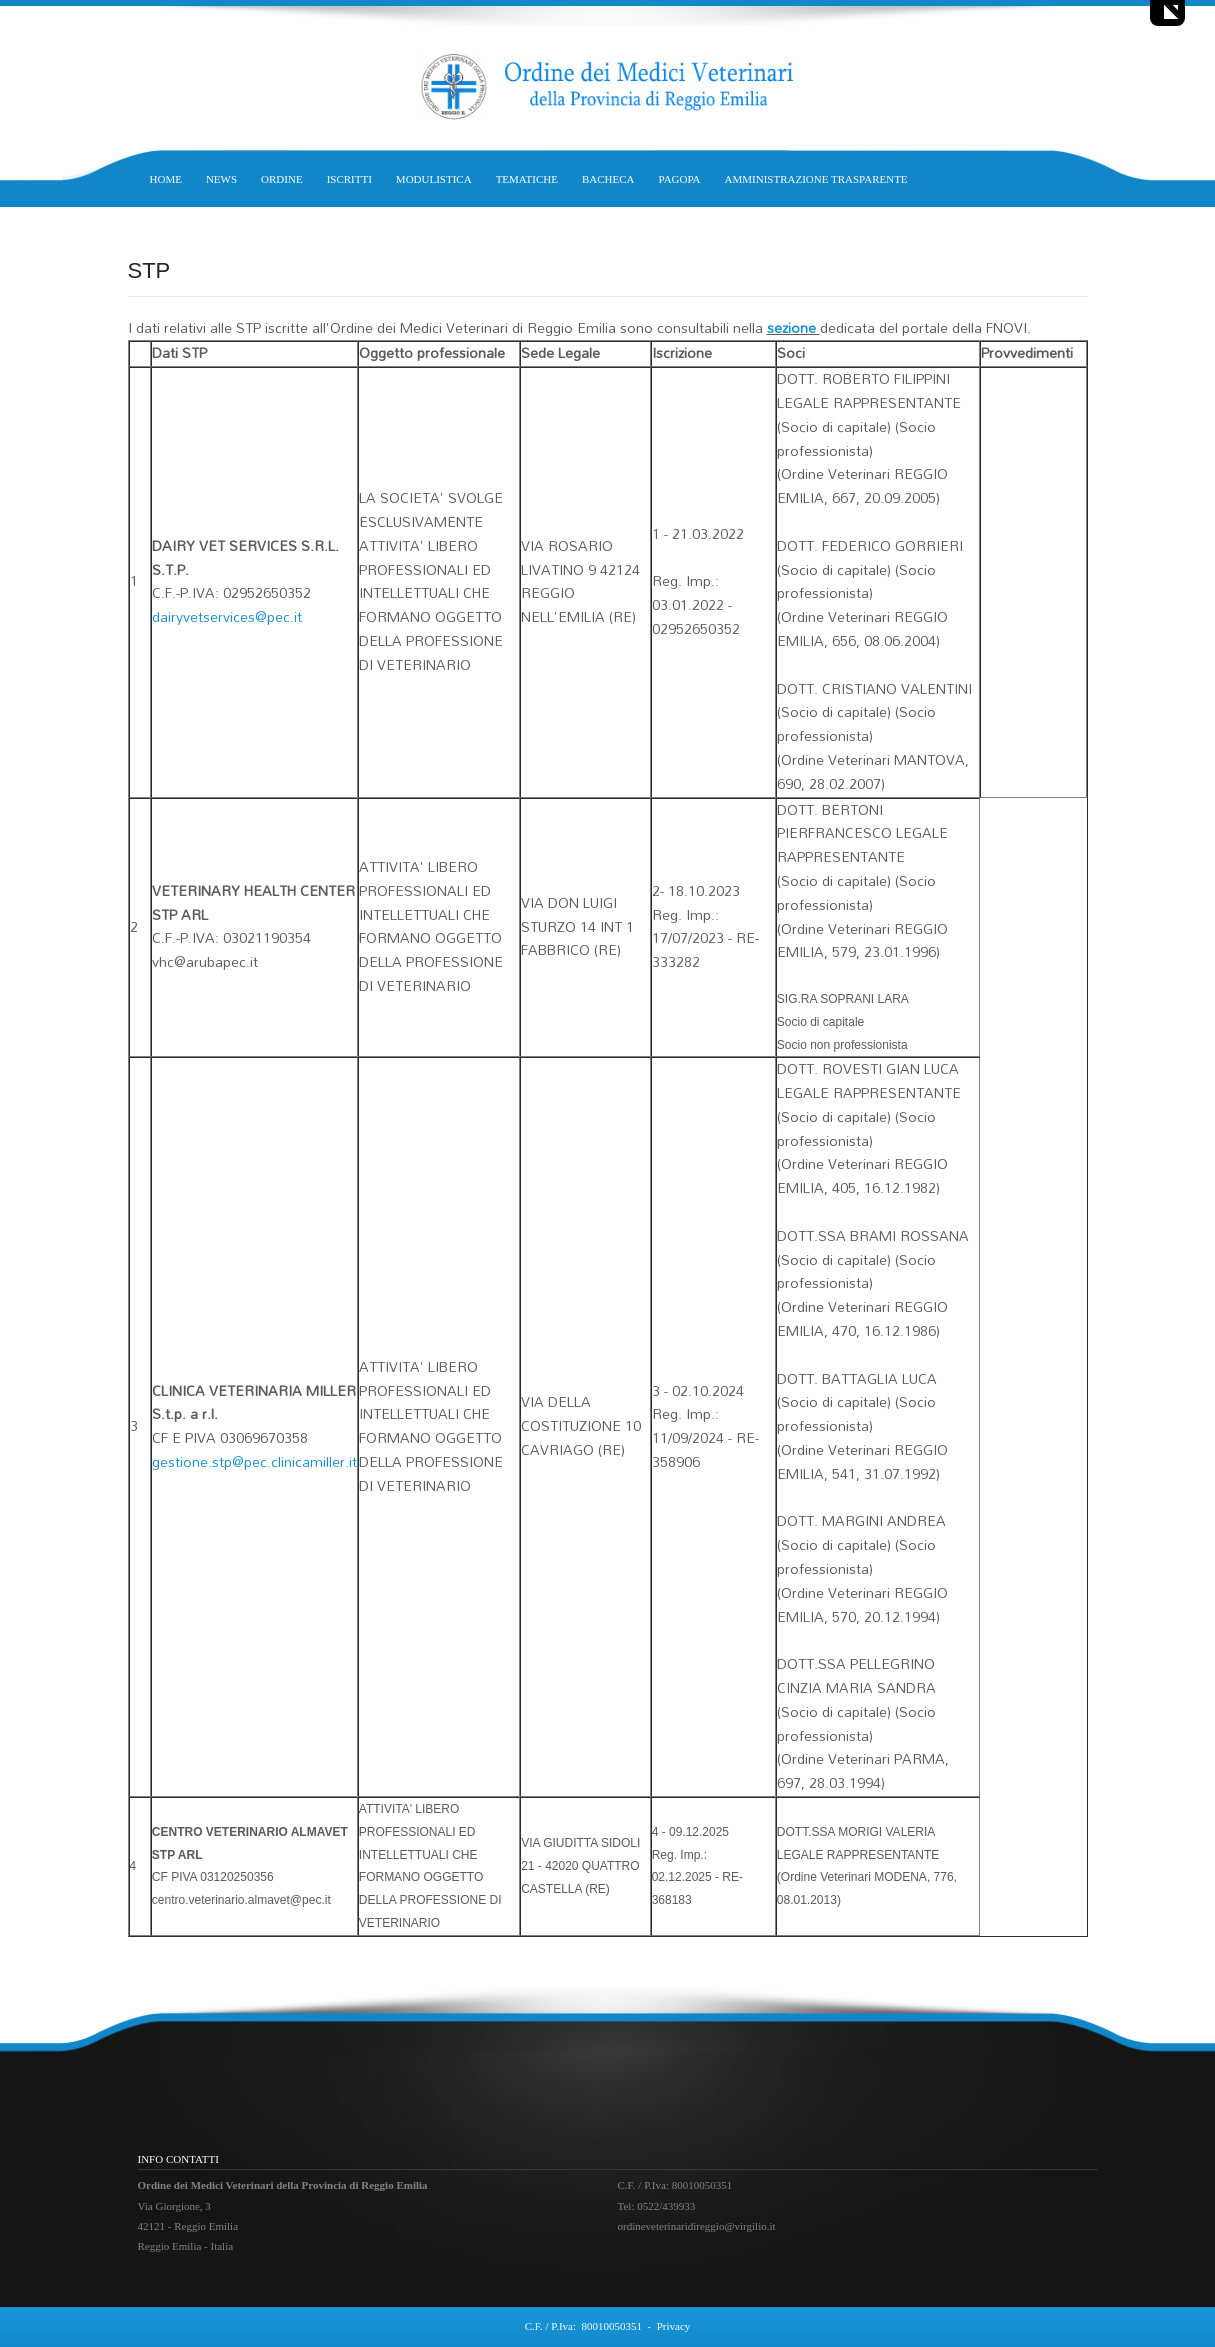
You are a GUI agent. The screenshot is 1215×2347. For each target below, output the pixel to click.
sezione (793, 327)
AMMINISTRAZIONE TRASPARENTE (816, 179)
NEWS (221, 179)
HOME (166, 179)
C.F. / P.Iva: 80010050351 (583, 2326)
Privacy (674, 2326)
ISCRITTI (349, 179)
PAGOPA (680, 179)
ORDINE (282, 179)
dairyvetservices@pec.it (227, 616)
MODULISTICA (434, 179)
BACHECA (608, 179)
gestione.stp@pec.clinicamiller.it (254, 1461)
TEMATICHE (527, 179)
